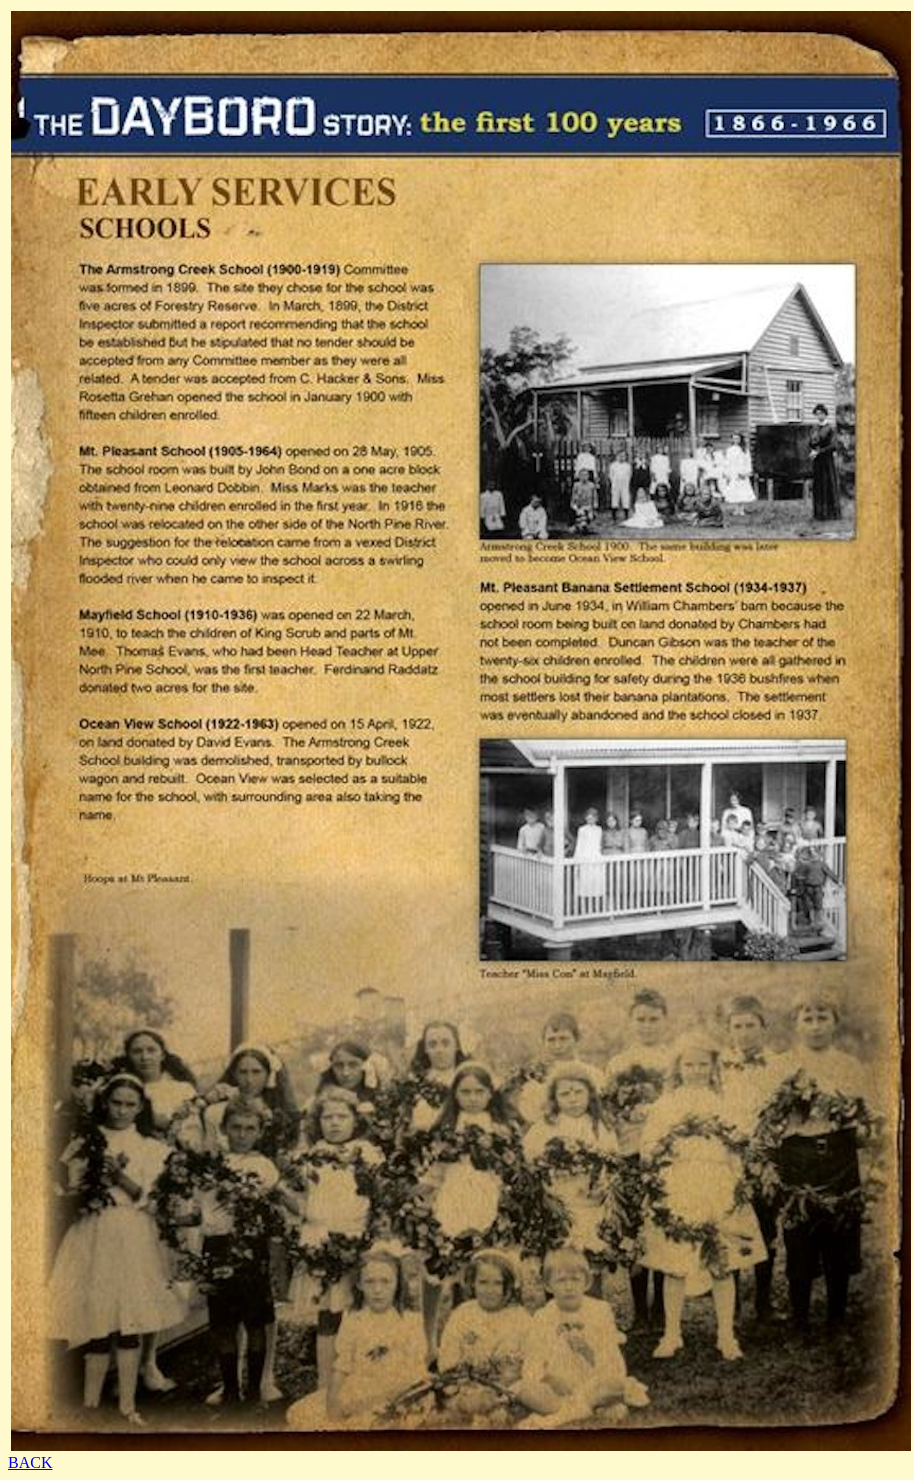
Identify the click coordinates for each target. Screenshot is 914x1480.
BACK (30, 1462)
